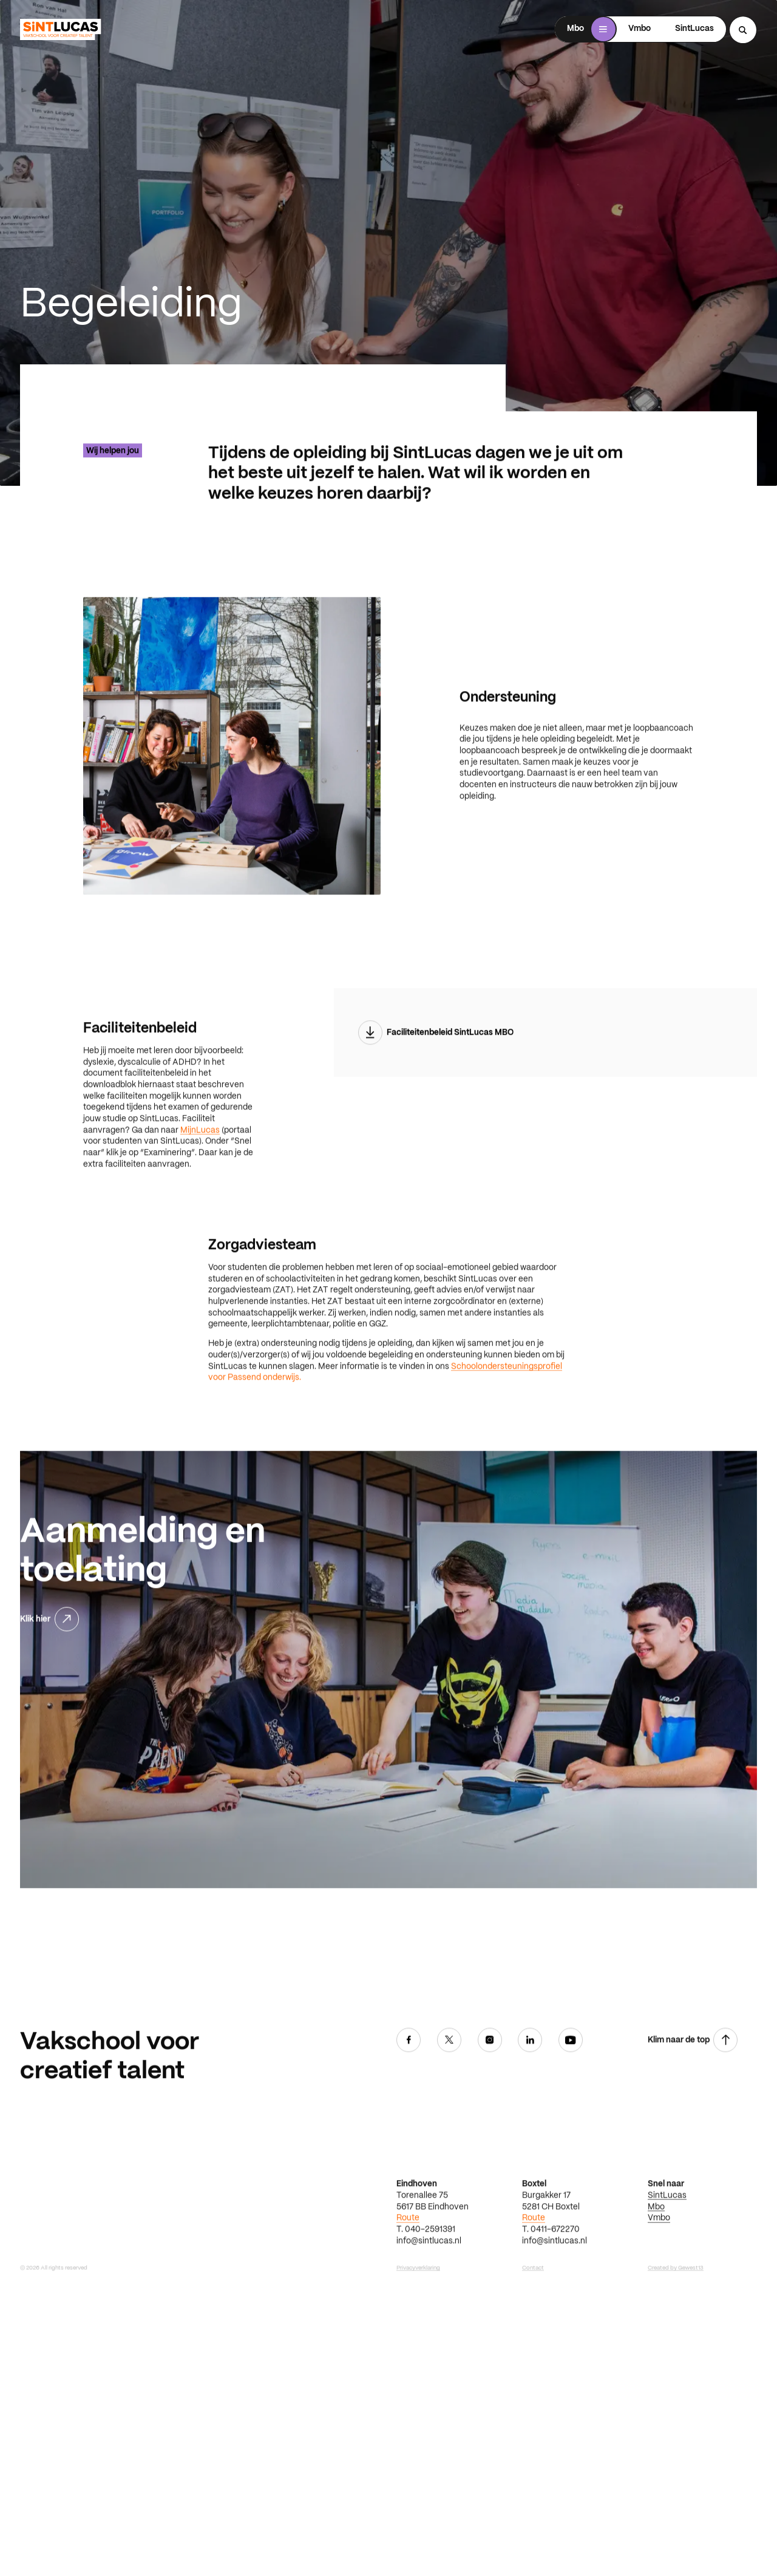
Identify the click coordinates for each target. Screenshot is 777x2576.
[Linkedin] (530, 2089)
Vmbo (659, 2265)
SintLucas (667, 2243)
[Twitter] (449, 2089)
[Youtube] (570, 2089)
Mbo (656, 2254)
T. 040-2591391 (425, 2277)
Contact (533, 2315)
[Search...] (743, 30)
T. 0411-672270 (551, 2277)
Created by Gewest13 (676, 2315)
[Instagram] (490, 2089)
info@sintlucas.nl (428, 2288)
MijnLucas (200, 1178)
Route (407, 2265)
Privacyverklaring (418, 2315)
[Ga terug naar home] (60, 29)
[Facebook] (408, 2089)
